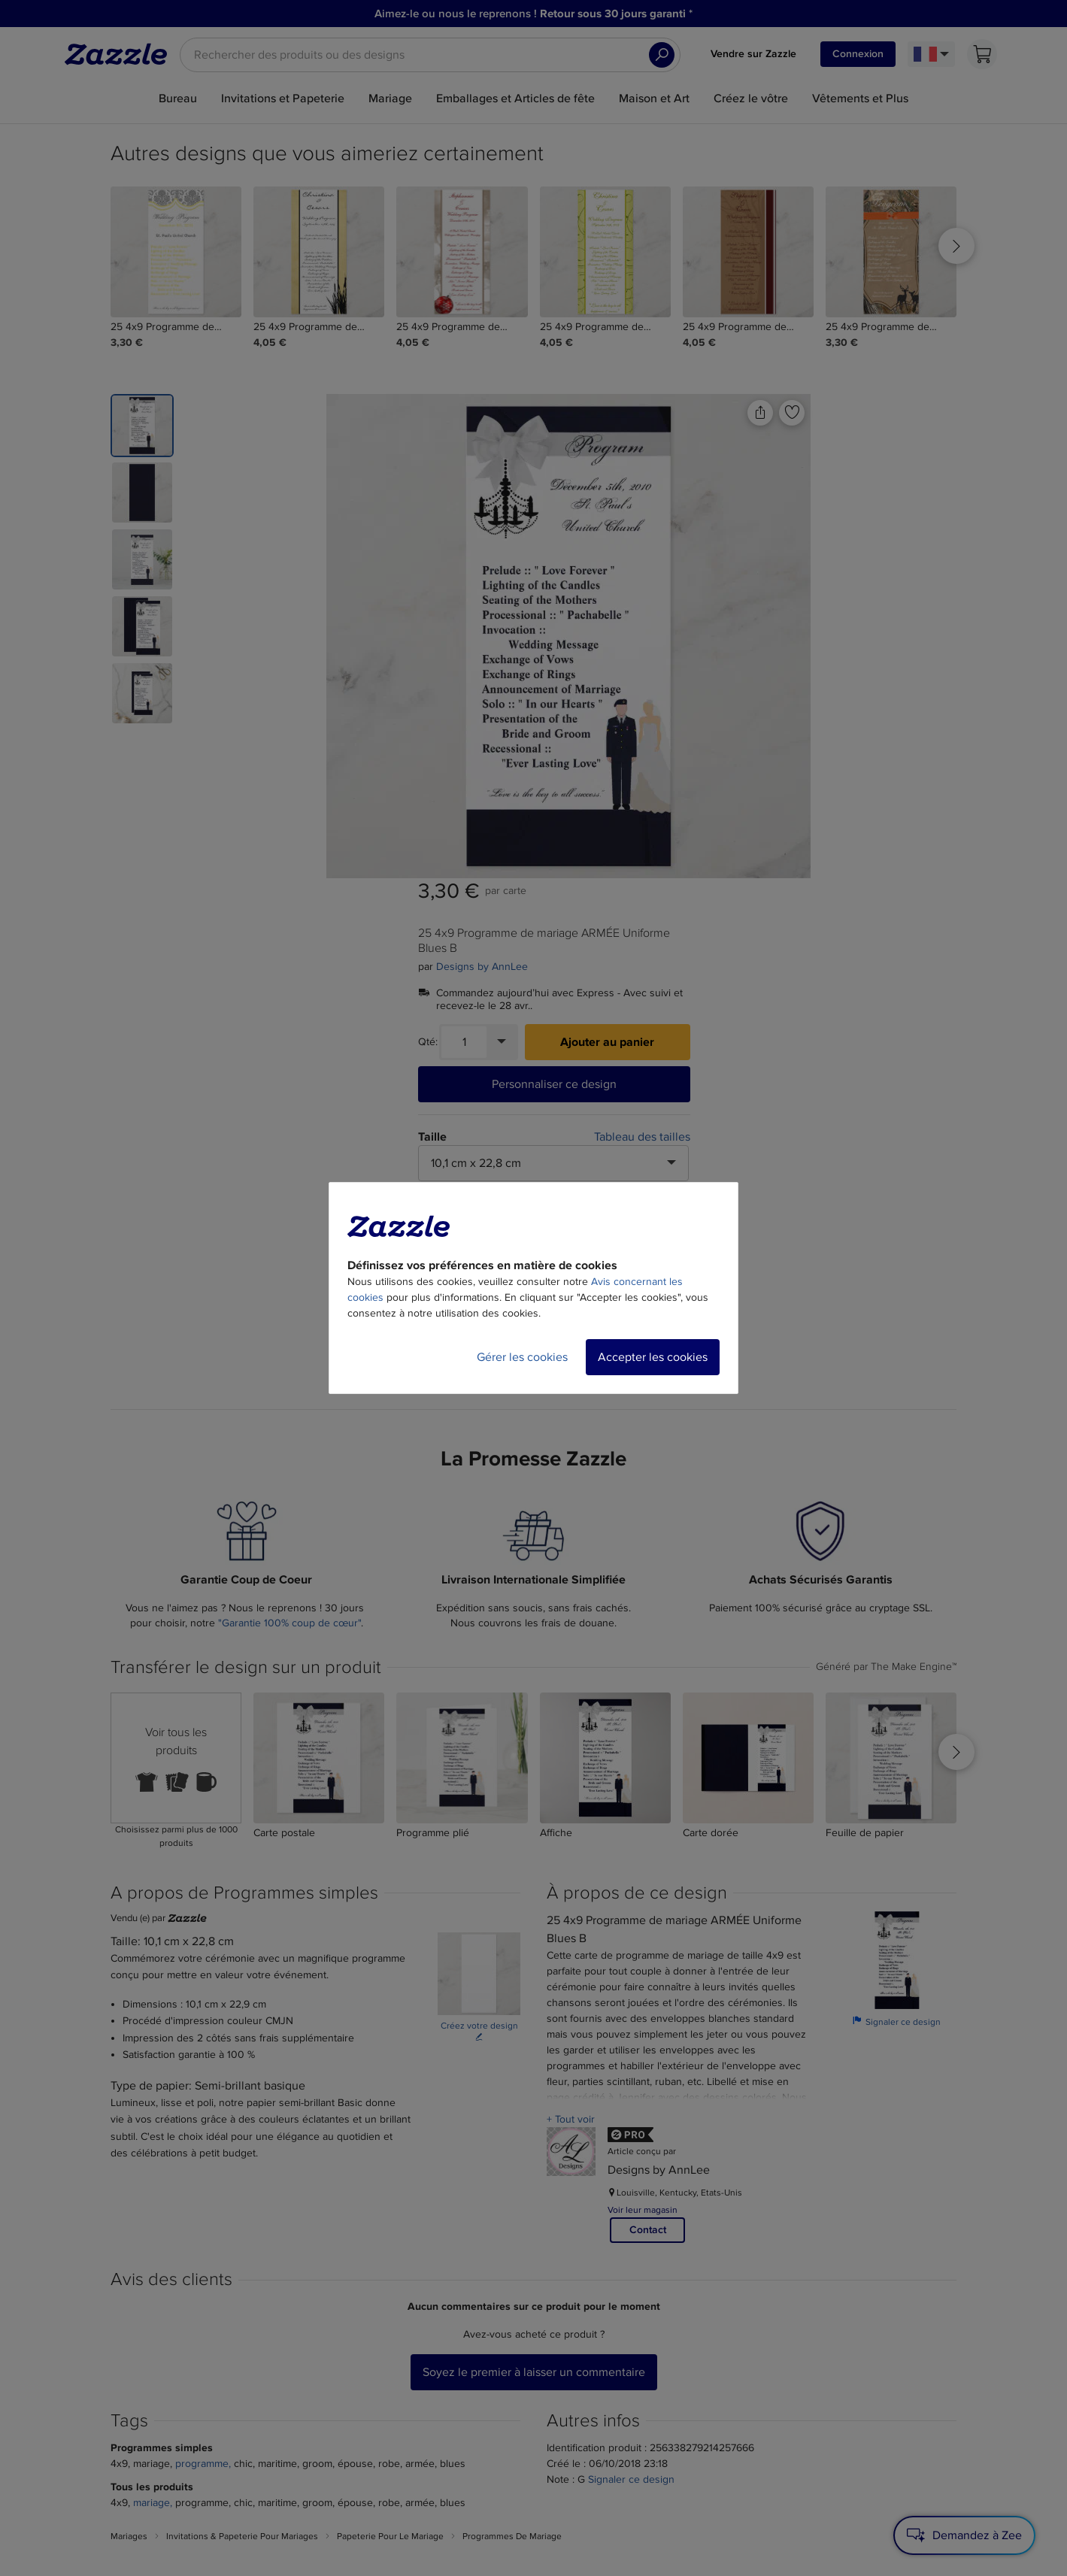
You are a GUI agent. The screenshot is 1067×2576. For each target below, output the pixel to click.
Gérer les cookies (522, 1357)
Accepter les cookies (653, 1357)
